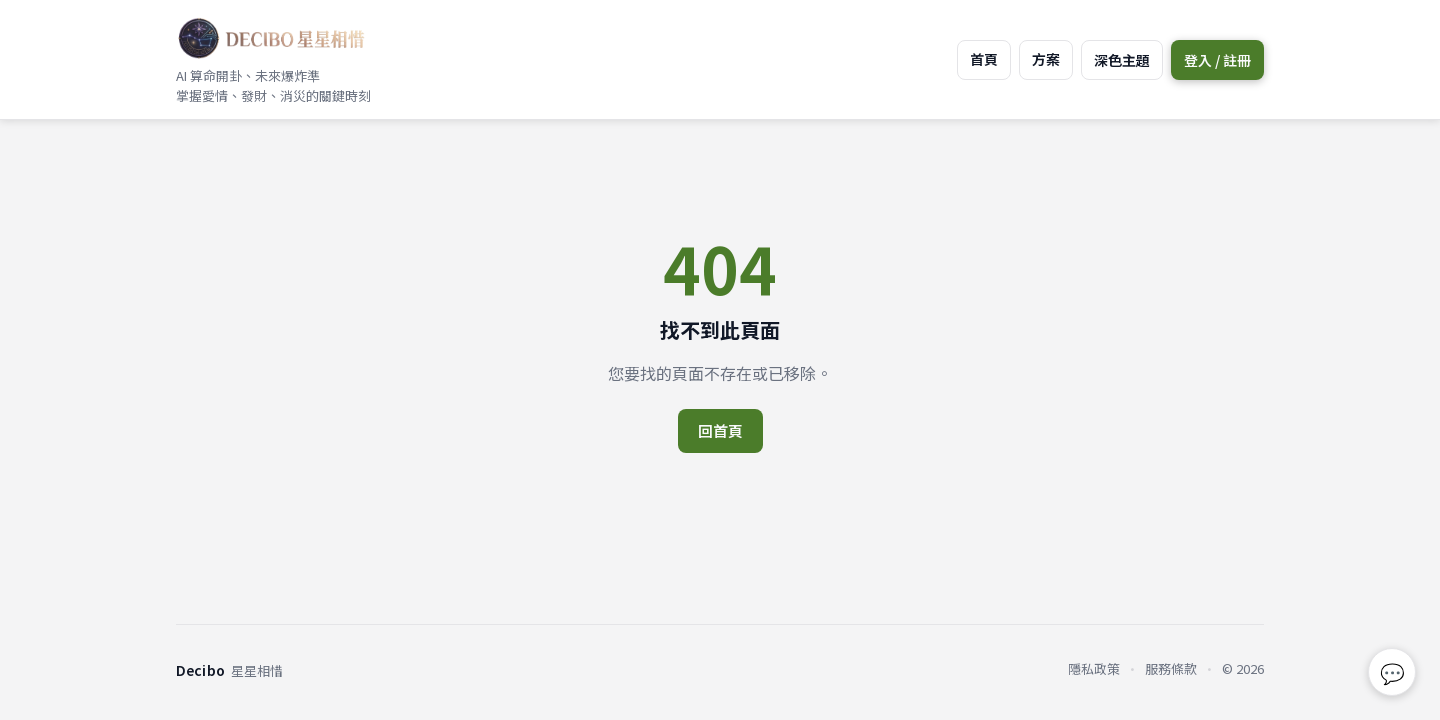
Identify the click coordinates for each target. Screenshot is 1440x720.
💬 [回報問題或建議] (1392, 672)
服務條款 (1171, 668)
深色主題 (1122, 60)
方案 (1046, 59)
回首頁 (720, 430)
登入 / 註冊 (1217, 60)
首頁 (984, 59)
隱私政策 (1094, 668)
